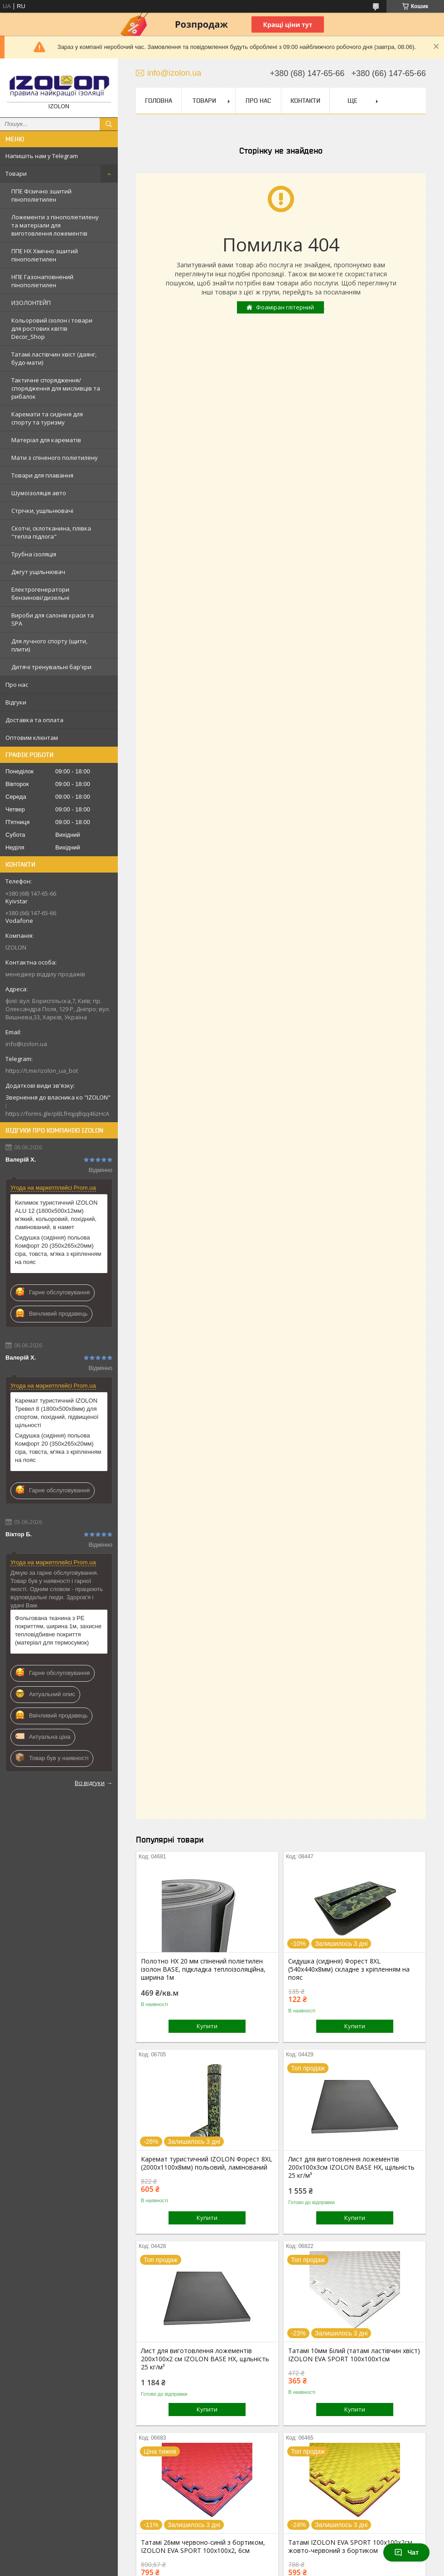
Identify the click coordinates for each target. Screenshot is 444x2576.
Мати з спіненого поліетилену (54, 457)
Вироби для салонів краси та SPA (52, 619)
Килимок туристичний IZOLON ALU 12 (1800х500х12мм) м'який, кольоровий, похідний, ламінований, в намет (56, 1214)
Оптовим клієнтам (31, 737)
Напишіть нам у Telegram (41, 156)
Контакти (305, 100)
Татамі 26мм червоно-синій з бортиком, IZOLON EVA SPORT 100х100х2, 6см (203, 2546)
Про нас (16, 684)
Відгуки (15, 702)
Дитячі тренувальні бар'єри (51, 667)
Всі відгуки (90, 1783)
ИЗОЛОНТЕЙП (31, 303)
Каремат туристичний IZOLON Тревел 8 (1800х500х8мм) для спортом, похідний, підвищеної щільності (56, 1412)
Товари (16, 173)
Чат (406, 2552)
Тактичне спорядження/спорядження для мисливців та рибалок (55, 388)
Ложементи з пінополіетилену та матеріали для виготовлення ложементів (55, 225)
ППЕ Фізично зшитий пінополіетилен (41, 195)
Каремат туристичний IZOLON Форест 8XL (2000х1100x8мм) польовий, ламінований (206, 2163)
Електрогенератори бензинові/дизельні (40, 593)
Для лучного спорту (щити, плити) (49, 645)
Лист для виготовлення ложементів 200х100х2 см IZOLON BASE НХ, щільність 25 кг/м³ (205, 2359)
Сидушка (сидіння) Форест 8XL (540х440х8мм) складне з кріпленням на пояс (349, 1969)
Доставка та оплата (34, 720)
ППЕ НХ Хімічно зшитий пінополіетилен (44, 255)
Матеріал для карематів (46, 440)
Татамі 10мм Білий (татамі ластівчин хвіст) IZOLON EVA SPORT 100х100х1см (354, 2355)
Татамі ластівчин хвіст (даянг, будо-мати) (54, 358)
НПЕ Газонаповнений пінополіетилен (42, 281)
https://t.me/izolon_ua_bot (41, 1070)
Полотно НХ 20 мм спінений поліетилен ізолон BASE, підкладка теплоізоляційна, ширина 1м (203, 1969)
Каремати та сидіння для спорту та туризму (47, 418)
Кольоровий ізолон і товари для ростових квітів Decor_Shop (51, 328)
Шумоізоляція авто (38, 493)
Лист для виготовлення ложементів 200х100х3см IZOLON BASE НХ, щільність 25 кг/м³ (351, 2167)
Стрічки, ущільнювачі (42, 511)
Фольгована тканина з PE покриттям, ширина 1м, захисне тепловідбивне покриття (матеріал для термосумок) (58, 1630)
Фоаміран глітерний (285, 307)
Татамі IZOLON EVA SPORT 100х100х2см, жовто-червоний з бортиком (351, 2546)
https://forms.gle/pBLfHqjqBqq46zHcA (57, 1114)
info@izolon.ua (26, 1044)
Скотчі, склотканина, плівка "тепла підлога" (51, 532)
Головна (158, 100)
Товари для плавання (42, 475)
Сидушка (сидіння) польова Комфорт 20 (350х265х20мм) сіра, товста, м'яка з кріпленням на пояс (58, 1249)
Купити (207, 2026)
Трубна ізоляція (33, 554)
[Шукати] (109, 124)
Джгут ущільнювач (38, 572)
